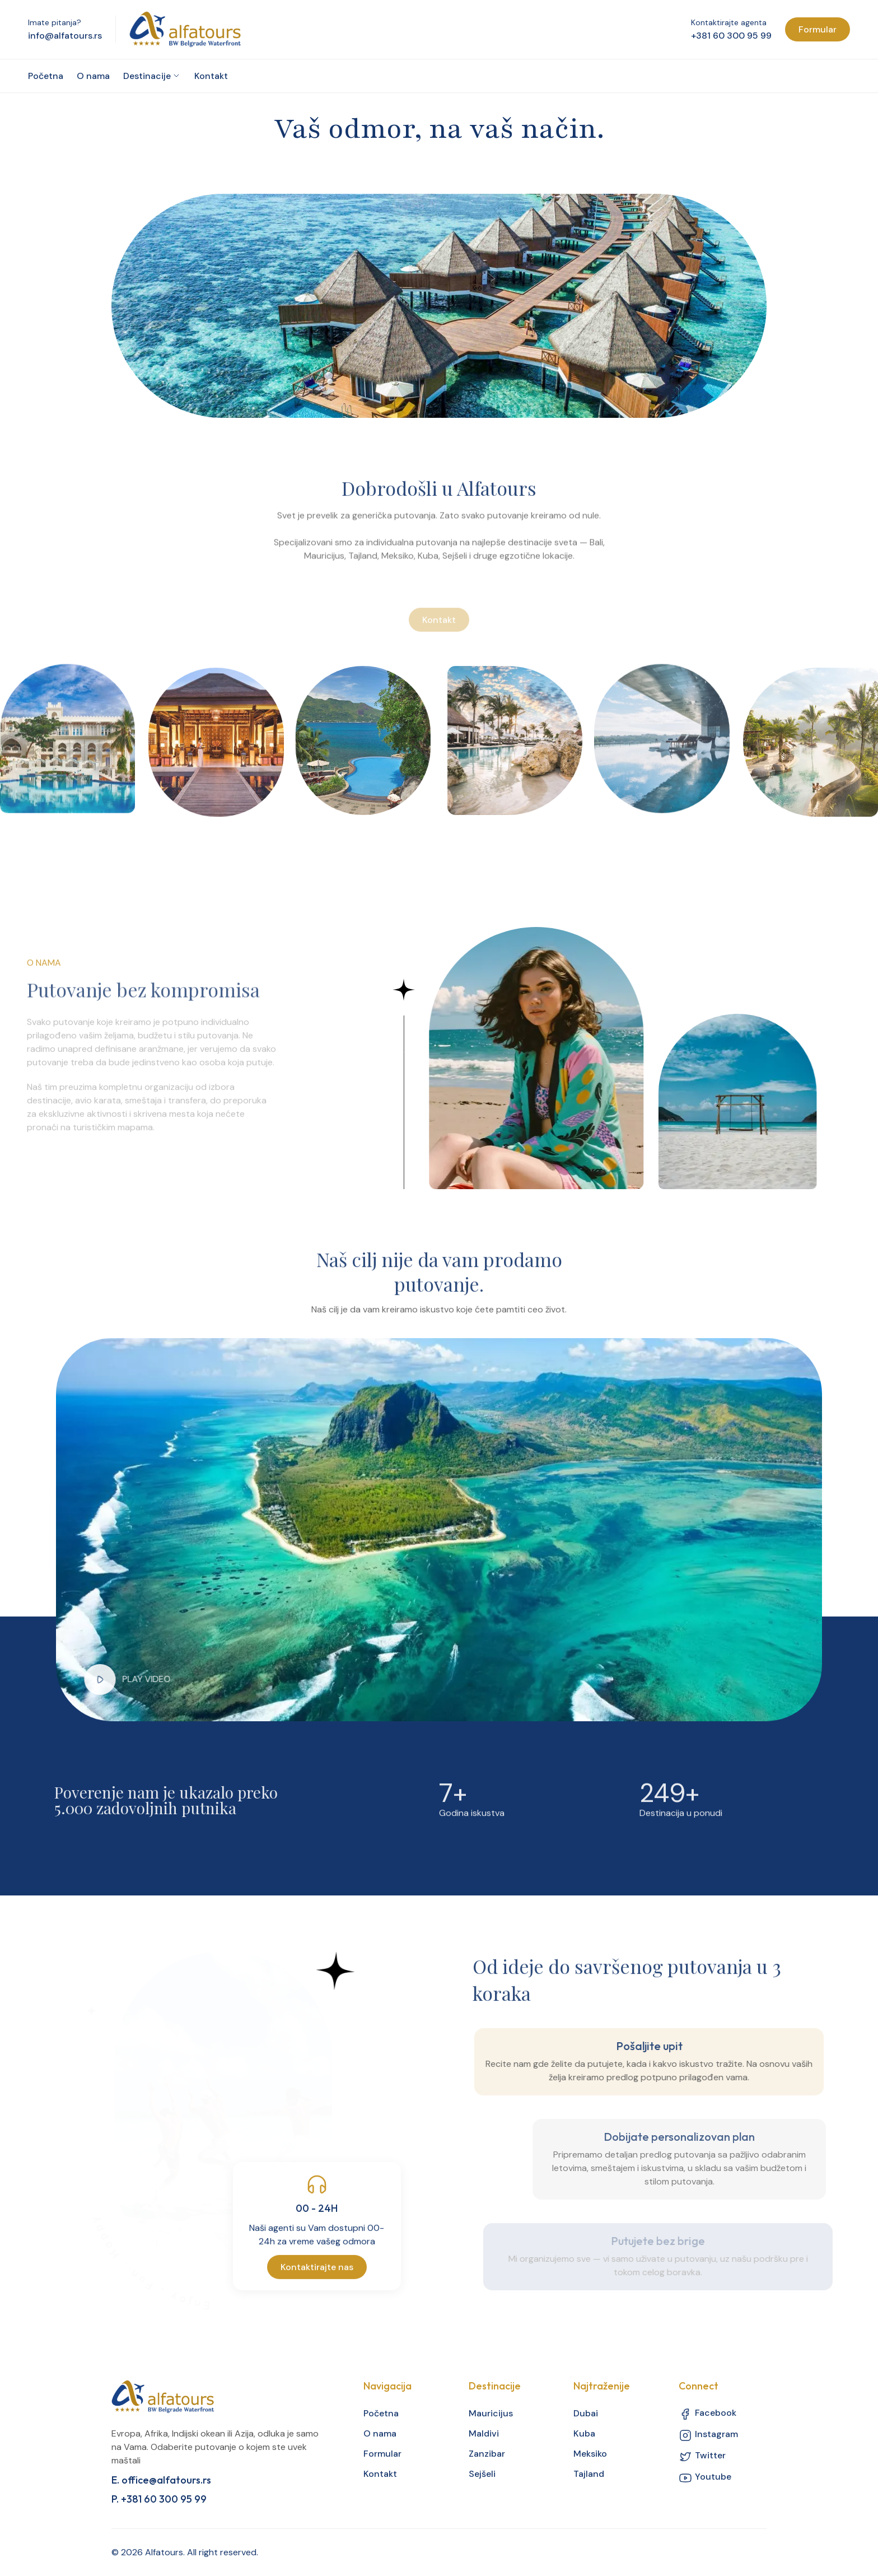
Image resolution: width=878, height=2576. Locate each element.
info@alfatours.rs (65, 35)
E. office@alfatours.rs (161, 2479)
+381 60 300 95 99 (731, 35)
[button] (92, 1679)
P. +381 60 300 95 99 (159, 2499)
